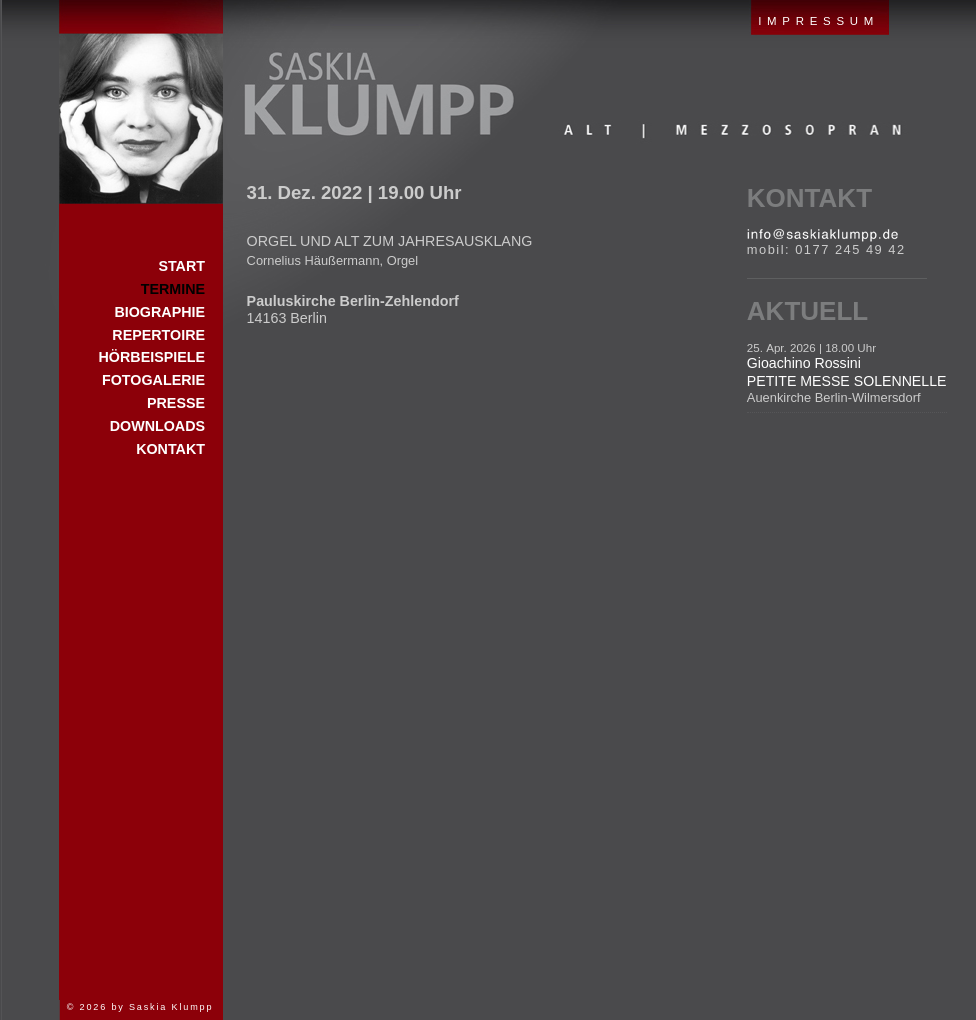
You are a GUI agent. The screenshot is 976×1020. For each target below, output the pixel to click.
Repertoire (158, 335)
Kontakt (809, 198)
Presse (176, 403)
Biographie (159, 312)
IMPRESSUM (818, 21)
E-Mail (822, 235)
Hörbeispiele (152, 357)
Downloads (157, 426)
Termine (173, 289)
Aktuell (807, 311)
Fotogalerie (153, 380)
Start (141, 102)
